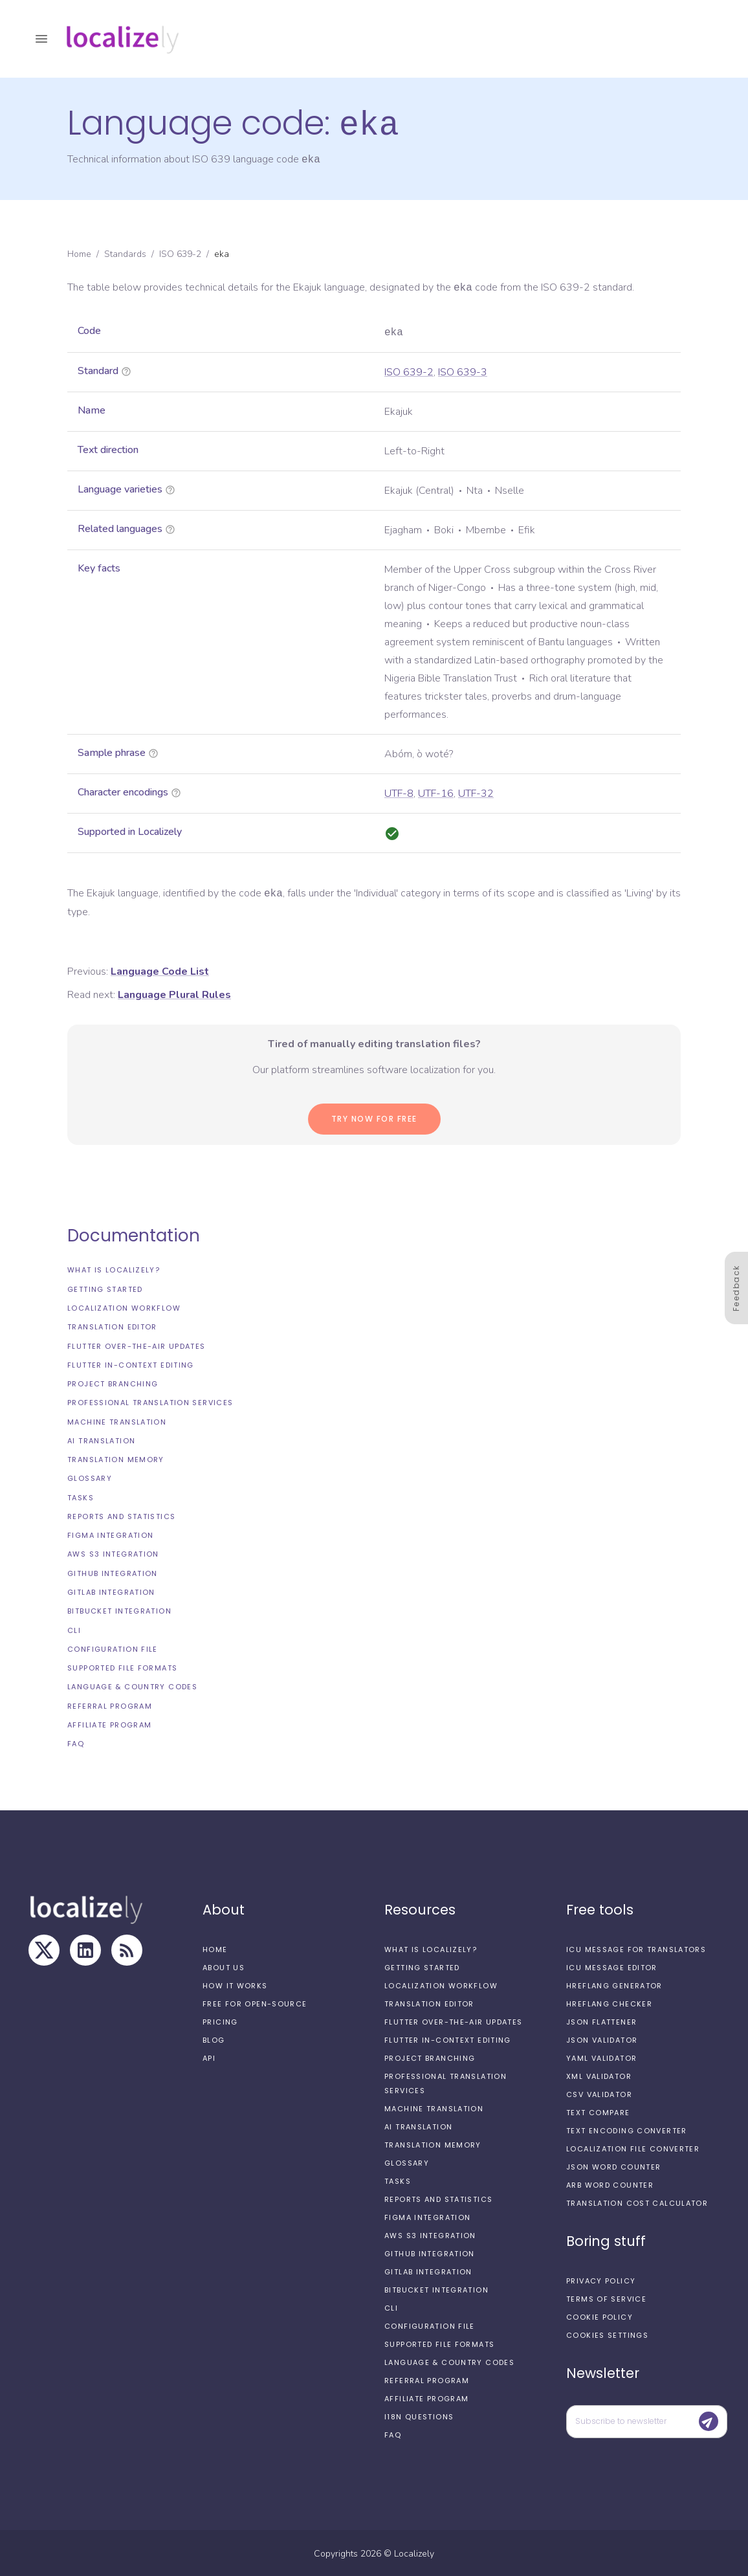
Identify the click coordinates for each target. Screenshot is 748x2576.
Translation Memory (115, 1458)
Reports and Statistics (121, 1515)
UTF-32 (476, 792)
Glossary (89, 1477)
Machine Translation (116, 1421)
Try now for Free (374, 1117)
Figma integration (110, 1534)
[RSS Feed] (126, 1948)
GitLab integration (111, 1591)
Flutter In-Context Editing (130, 1364)
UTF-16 (436, 792)
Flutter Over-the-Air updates (136, 1345)
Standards (125, 253)
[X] (44, 1948)
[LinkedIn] (85, 1948)
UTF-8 (398, 792)
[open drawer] (41, 38)
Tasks (80, 1496)
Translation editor (112, 1325)
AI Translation (101, 1439)
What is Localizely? (113, 1268)
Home (79, 253)
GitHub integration (112, 1572)
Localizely (414, 2552)
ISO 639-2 (180, 253)
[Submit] (708, 2420)
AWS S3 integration (113, 1553)
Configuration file (112, 1648)
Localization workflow (124, 1307)
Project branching (112, 1382)
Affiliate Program (109, 1723)
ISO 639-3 (462, 371)
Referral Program (109, 1705)
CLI (74, 1629)
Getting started (105, 1288)
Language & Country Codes (132, 1685)
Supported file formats (122, 1666)
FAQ (75, 1742)
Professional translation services (150, 1401)
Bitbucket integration (119, 1609)
